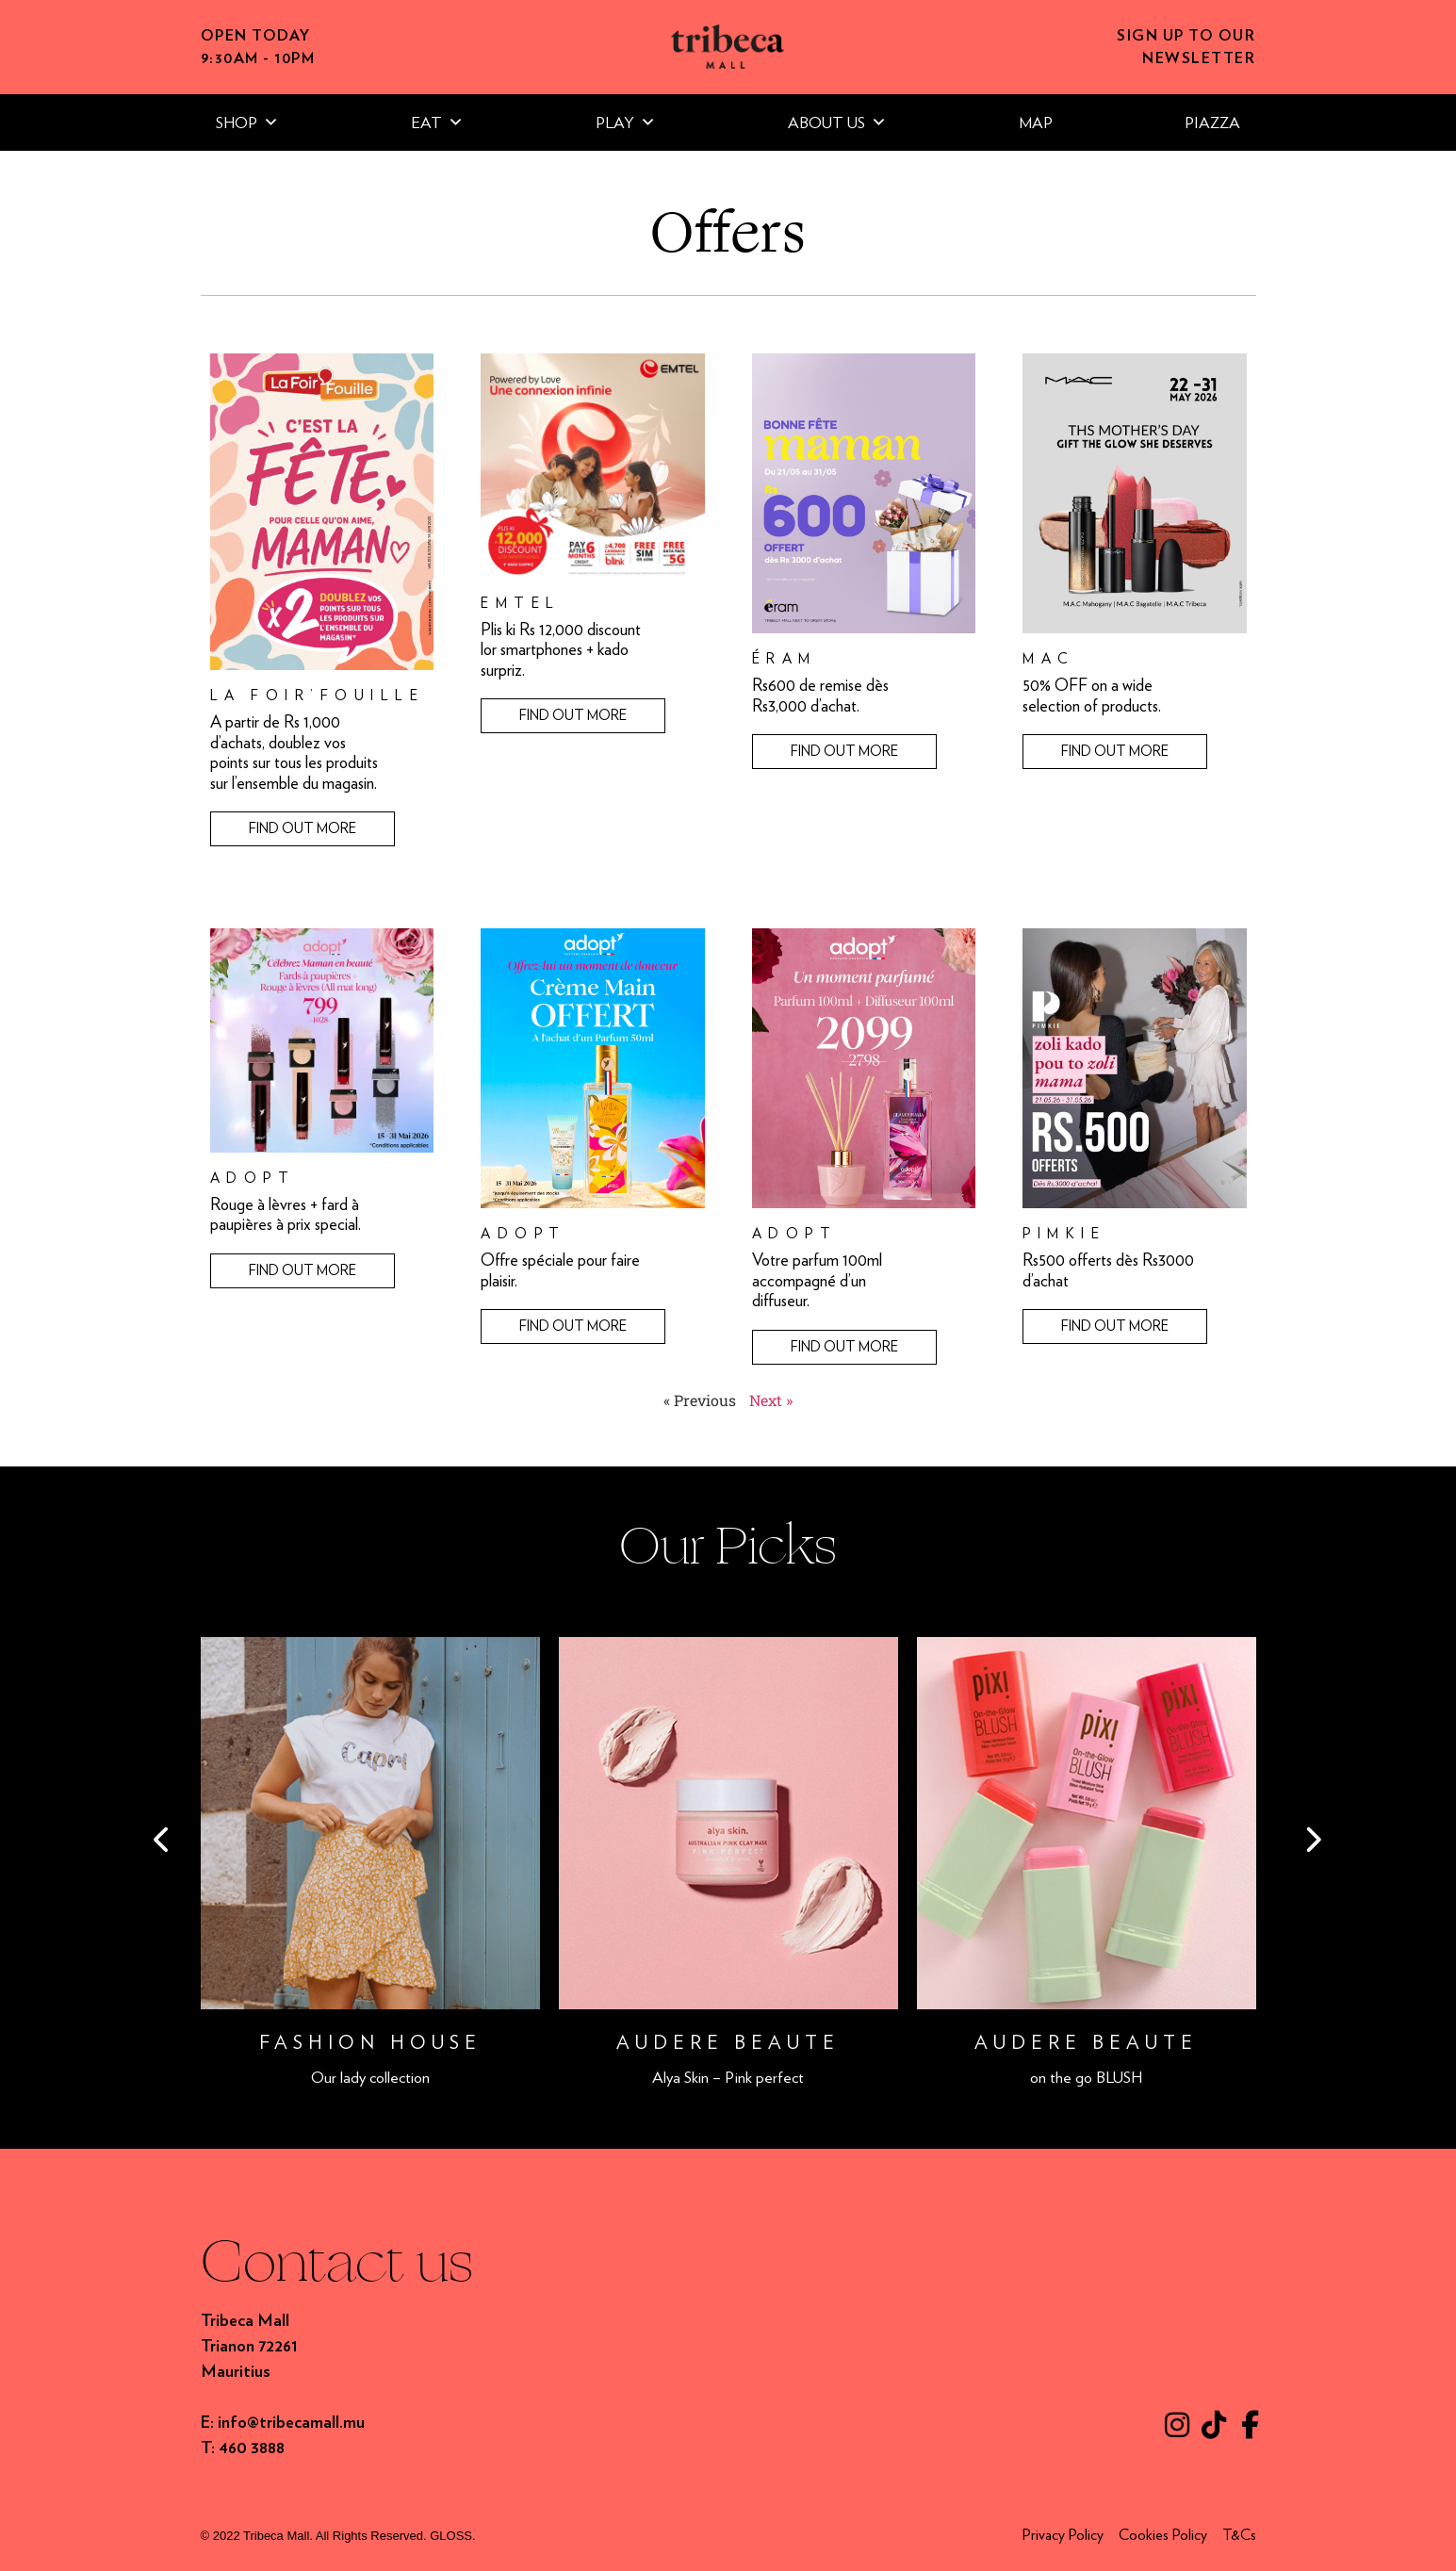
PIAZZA (1212, 122)
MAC (1048, 658)
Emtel (521, 603)
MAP (1036, 122)
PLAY (626, 122)
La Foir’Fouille (317, 695)
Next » (771, 1400)
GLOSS (451, 2536)
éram (784, 658)
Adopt (253, 1178)
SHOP (247, 122)
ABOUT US (837, 122)
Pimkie (1063, 1233)
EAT (437, 122)
